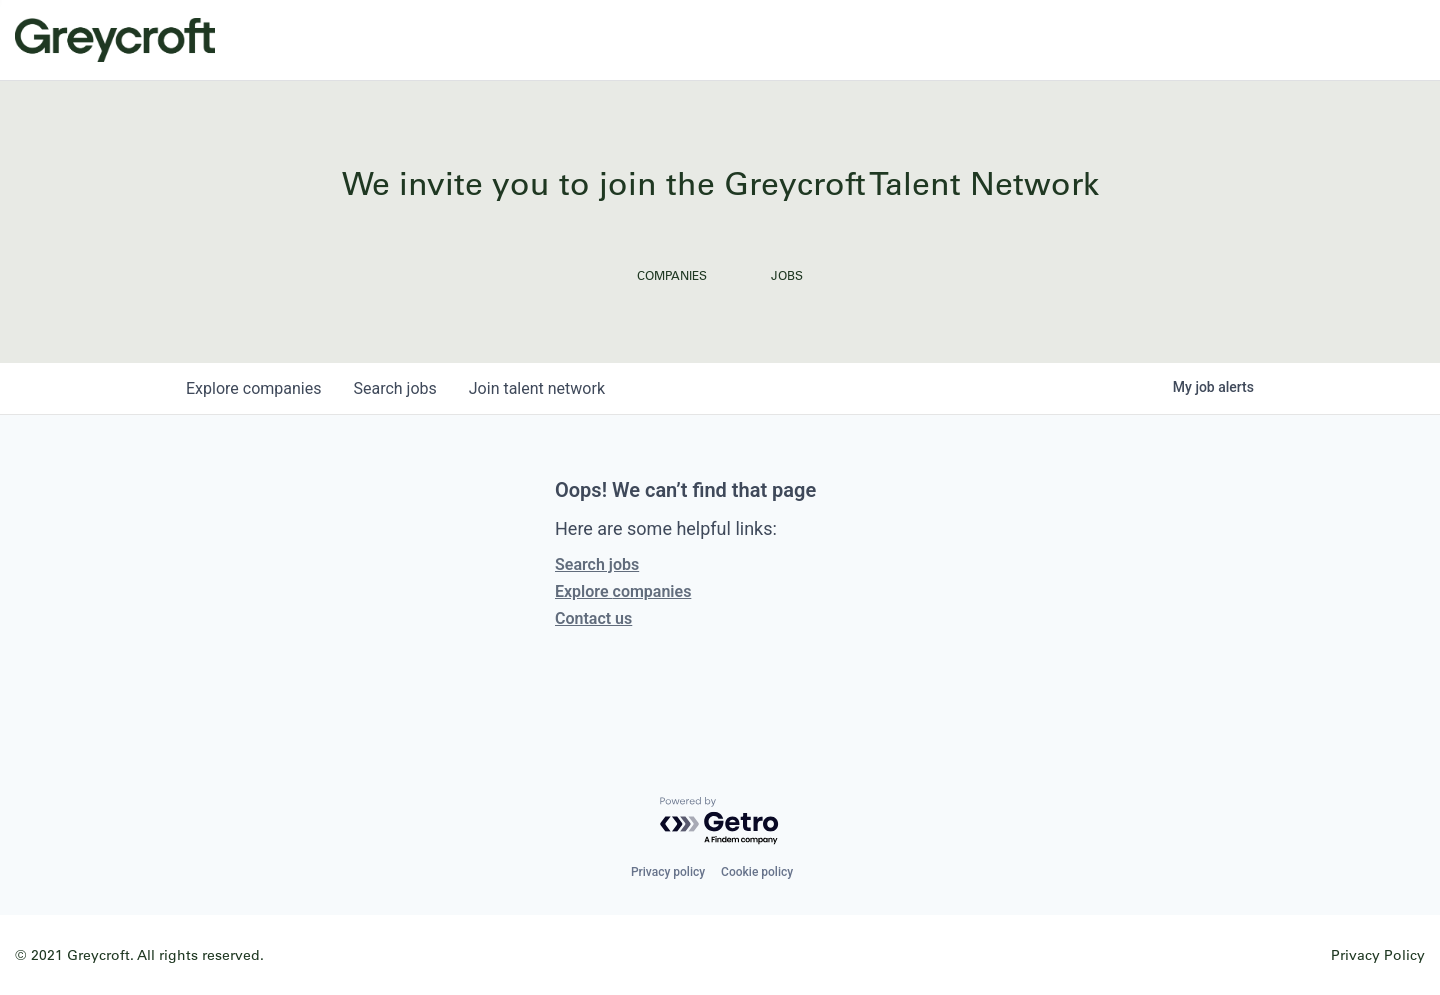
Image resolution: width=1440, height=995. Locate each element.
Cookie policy (757, 872)
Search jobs (597, 564)
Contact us (593, 618)
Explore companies (623, 591)
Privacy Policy (1378, 954)
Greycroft (115, 40)
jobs (394, 388)
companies (253, 388)
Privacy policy (668, 872)
